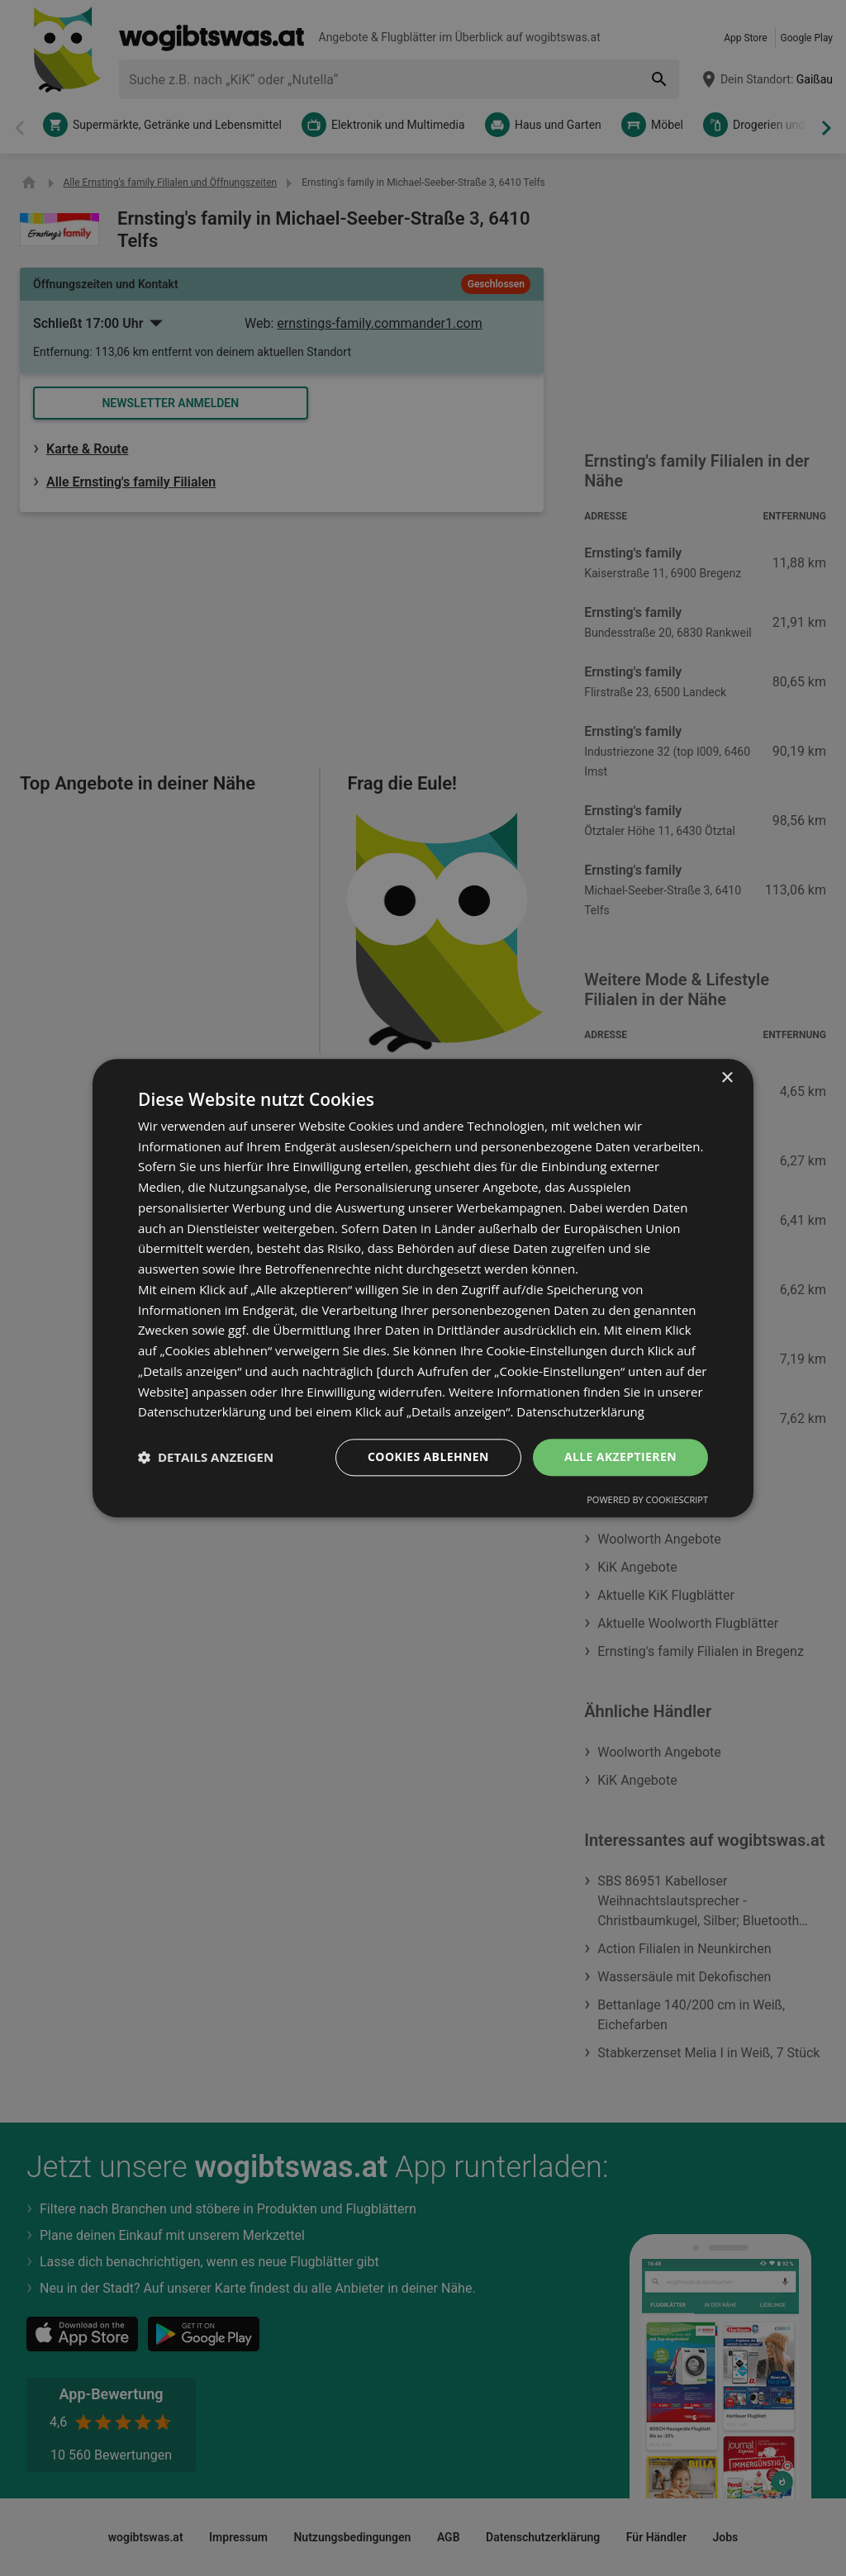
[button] (205, 1457)
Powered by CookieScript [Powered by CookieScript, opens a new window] (647, 1499)
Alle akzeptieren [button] (620, 1456)
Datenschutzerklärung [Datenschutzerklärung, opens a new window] (580, 1412)
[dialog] (423, 1288)
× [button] (726, 1078)
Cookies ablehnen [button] (428, 1456)
